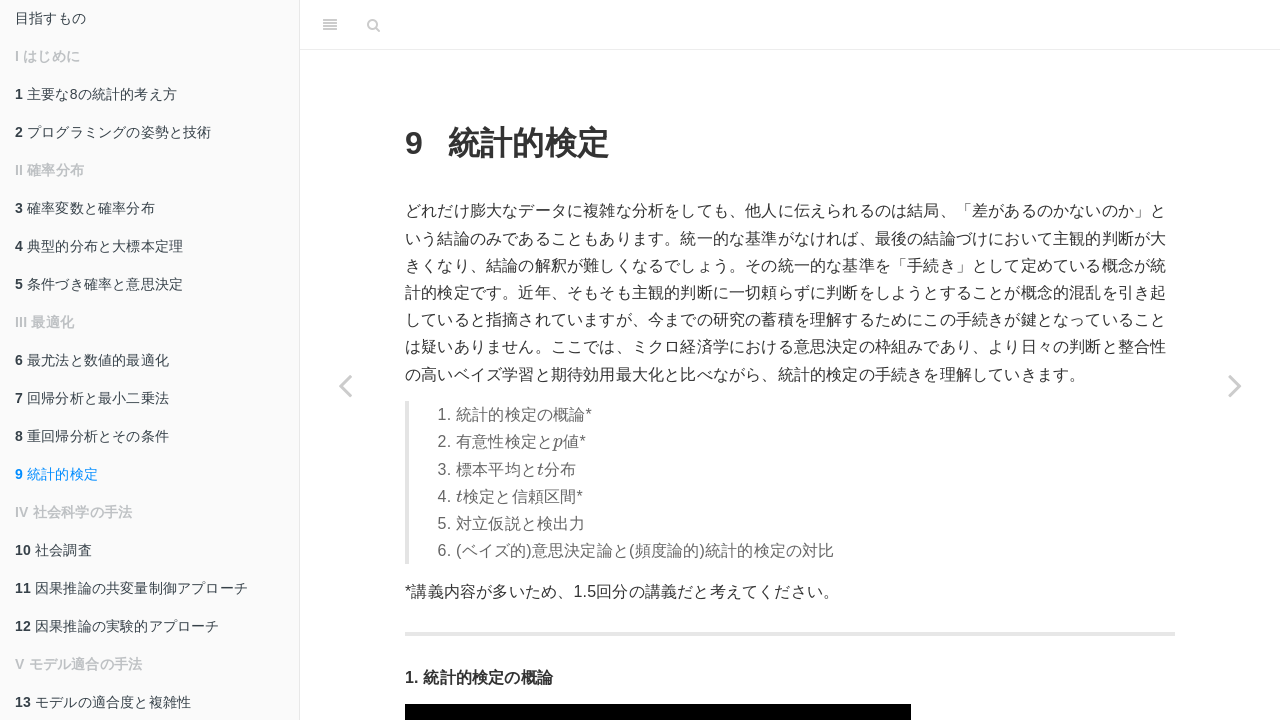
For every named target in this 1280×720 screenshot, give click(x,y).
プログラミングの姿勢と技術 (113, 132)
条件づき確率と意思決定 (99, 284)
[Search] (373, 25)
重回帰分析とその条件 (92, 436)
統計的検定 (56, 474)
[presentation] (558, 444)
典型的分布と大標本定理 (99, 246)
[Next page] (1235, 385)
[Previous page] (345, 385)
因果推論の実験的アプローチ (117, 626)
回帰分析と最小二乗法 (92, 398)
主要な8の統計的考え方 (96, 94)
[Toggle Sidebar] (330, 25)
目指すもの (50, 18)
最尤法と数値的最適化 (92, 360)
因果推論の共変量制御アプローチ (131, 588)
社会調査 (53, 550)
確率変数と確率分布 (85, 208)
